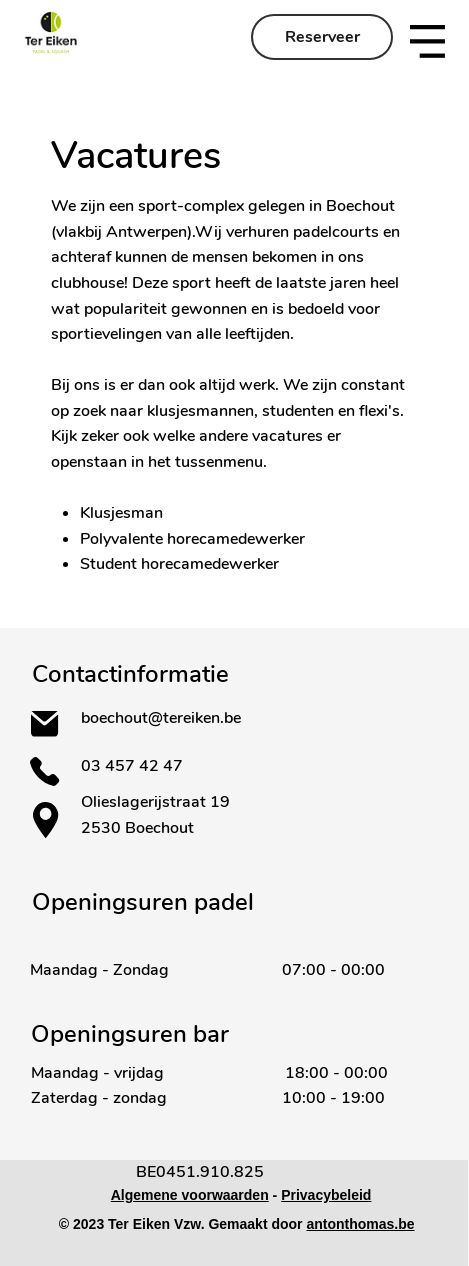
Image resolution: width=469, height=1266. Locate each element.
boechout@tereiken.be (161, 718)
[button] (427, 41)
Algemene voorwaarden (190, 1195)
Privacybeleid (326, 1195)
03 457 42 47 (134, 766)
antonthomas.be (360, 1224)
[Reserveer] (322, 37)
